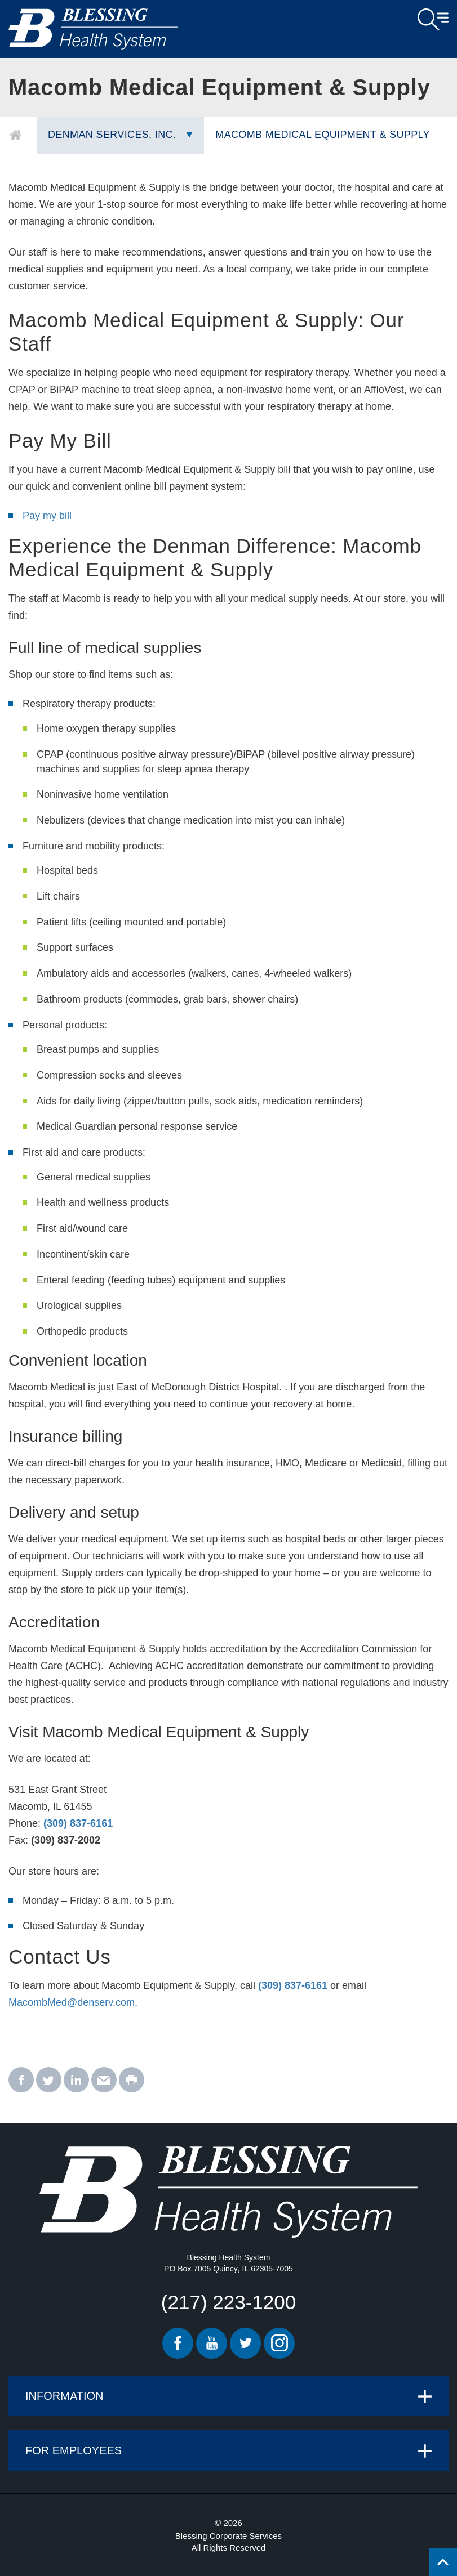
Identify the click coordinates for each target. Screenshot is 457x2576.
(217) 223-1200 (228, 2302)
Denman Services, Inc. (112, 134)
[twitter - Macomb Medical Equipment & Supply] (48, 2080)
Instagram (279, 2343)
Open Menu (433, 19)
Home (15, 135)
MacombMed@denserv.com (71, 2002)
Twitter (245, 2343)
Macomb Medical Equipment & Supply (322, 134)
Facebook (177, 2343)
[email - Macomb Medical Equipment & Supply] (104, 2080)
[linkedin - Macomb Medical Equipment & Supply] (76, 2080)
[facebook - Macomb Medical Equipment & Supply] (21, 2080)
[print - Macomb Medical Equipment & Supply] (131, 2080)
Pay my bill (47, 515)
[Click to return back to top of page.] (443, 2562)
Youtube (211, 2343)
